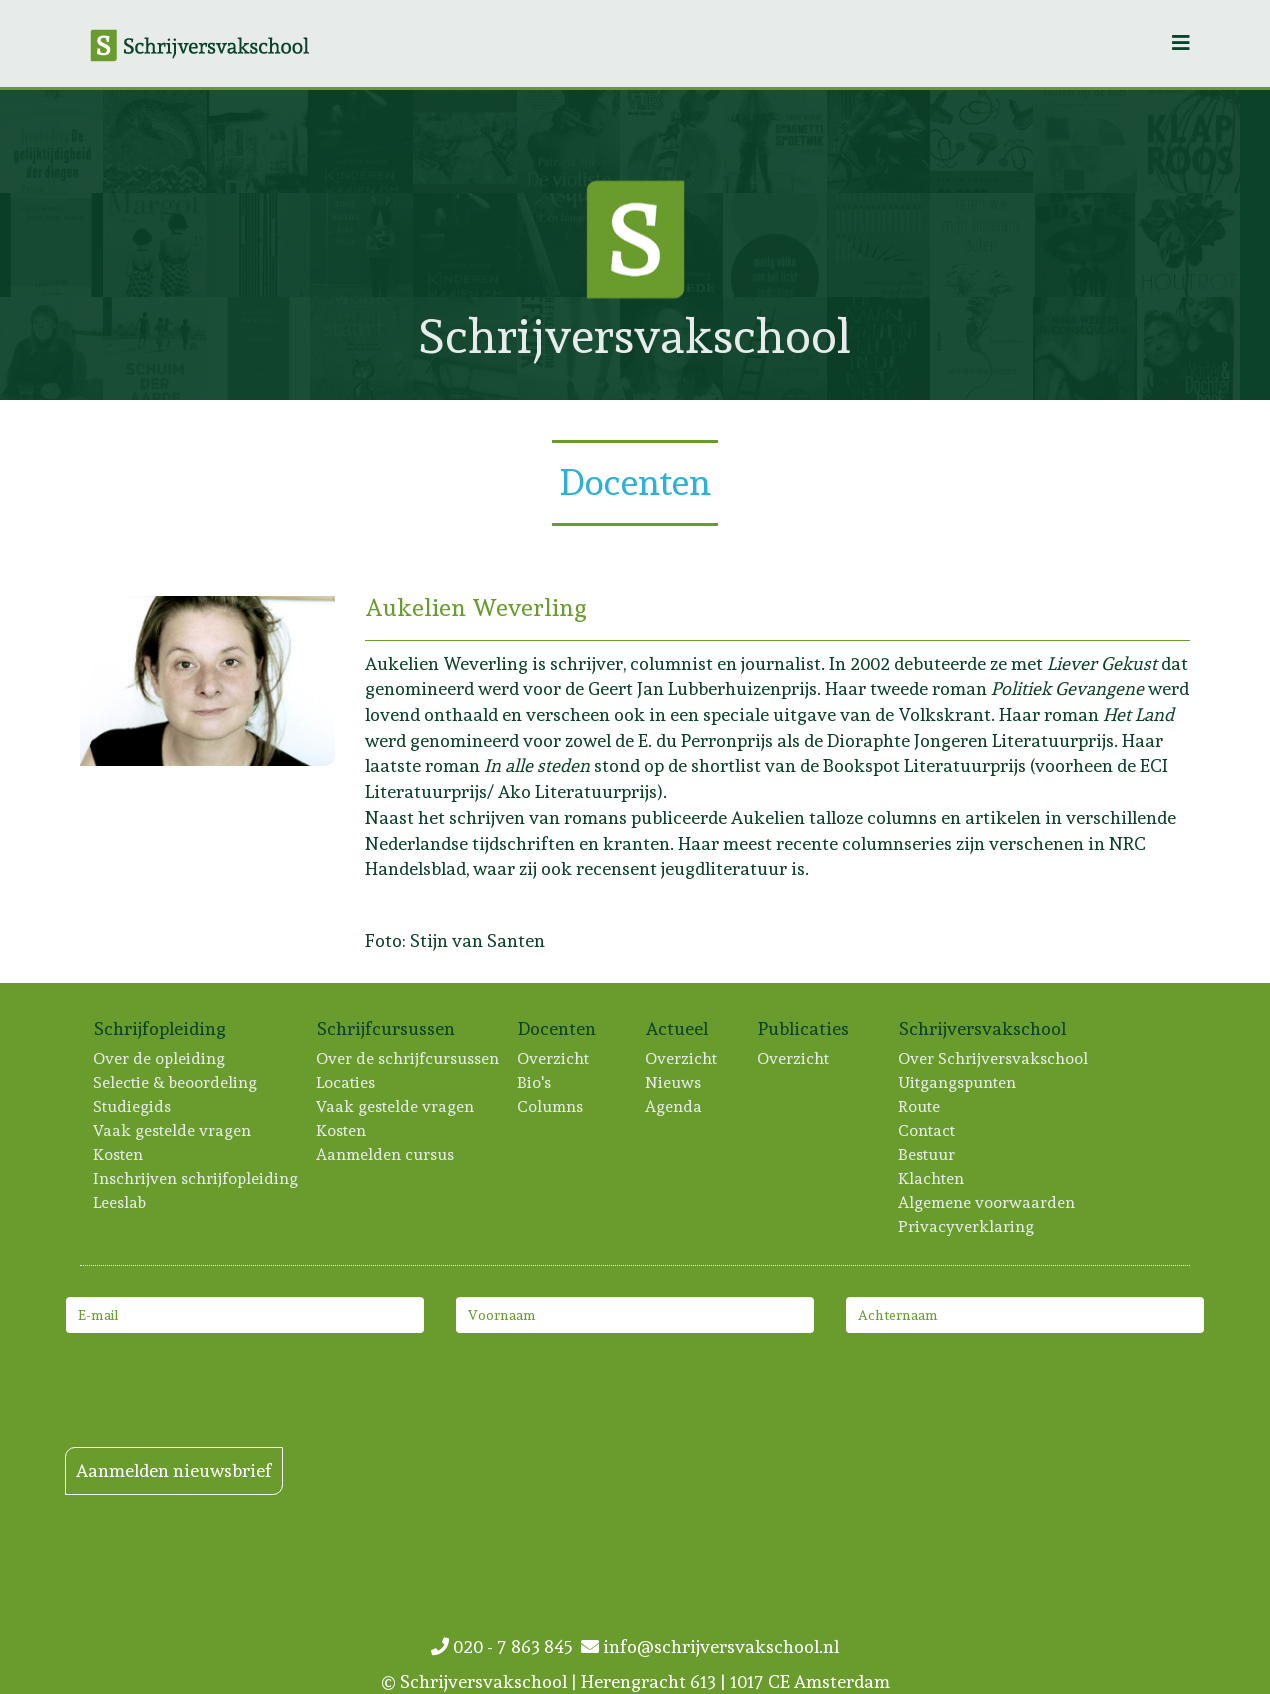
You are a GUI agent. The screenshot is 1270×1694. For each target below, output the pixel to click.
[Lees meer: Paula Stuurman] (464, 141)
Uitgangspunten (958, 1082)
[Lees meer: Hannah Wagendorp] (1188, 348)
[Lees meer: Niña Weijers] (1084, 348)
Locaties (346, 1082)
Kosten (119, 1154)
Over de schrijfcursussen (408, 1058)
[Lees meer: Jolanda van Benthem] (51, 348)
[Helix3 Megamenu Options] (1181, 43)
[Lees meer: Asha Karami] (258, 244)
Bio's (535, 1082)
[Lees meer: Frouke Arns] (51, 141)
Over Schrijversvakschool (994, 1058)
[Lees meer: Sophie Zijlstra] (154, 244)
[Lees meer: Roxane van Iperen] (154, 348)
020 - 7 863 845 (506, 1646)
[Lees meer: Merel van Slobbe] (878, 348)
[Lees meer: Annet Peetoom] (1084, 141)
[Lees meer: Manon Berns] (1084, 244)
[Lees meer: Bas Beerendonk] (878, 141)
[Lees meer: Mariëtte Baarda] (361, 141)
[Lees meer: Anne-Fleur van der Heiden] (1188, 141)
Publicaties (804, 1028)
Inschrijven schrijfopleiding (196, 1178)
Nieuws (674, 1082)
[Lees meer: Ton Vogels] (258, 141)
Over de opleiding (160, 1058)
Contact (927, 1130)
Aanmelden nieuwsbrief (174, 1470)
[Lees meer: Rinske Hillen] (1188, 244)
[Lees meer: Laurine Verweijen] (258, 348)
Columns (551, 1106)
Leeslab (120, 1202)
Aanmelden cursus (386, 1154)
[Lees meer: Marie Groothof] (51, 244)
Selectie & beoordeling (176, 1082)
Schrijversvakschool (983, 1028)
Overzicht (554, 1058)
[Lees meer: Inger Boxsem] (878, 244)
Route (920, 1106)
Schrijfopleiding (160, 1028)
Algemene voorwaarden (987, 1202)
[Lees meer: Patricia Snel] (568, 141)
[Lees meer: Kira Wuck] (361, 244)
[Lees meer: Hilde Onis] (154, 141)
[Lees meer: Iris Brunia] (981, 244)
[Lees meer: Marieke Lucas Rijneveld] (671, 141)
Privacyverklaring (967, 1226)
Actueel (677, 1028)
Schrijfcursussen (386, 1028)
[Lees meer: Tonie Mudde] (774, 141)
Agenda (674, 1106)
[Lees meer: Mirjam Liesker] (981, 141)
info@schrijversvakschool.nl (710, 1646)
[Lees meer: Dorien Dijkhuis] (981, 348)
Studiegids (133, 1106)
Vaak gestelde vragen (173, 1130)
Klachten (932, 1178)
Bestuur (927, 1154)
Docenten (557, 1028)
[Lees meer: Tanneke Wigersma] (361, 348)
